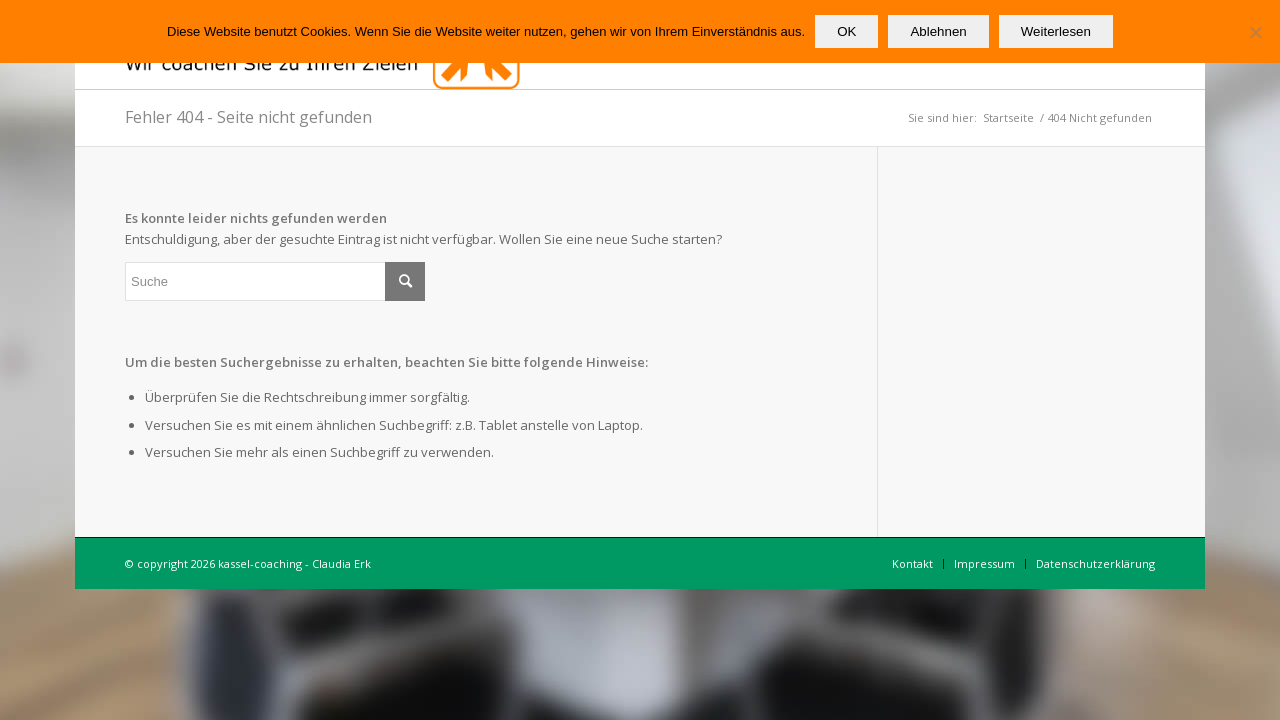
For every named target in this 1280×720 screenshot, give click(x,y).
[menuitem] (912, 564)
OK (846, 31)
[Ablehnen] (1255, 32)
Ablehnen (938, 31)
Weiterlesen (1056, 31)
